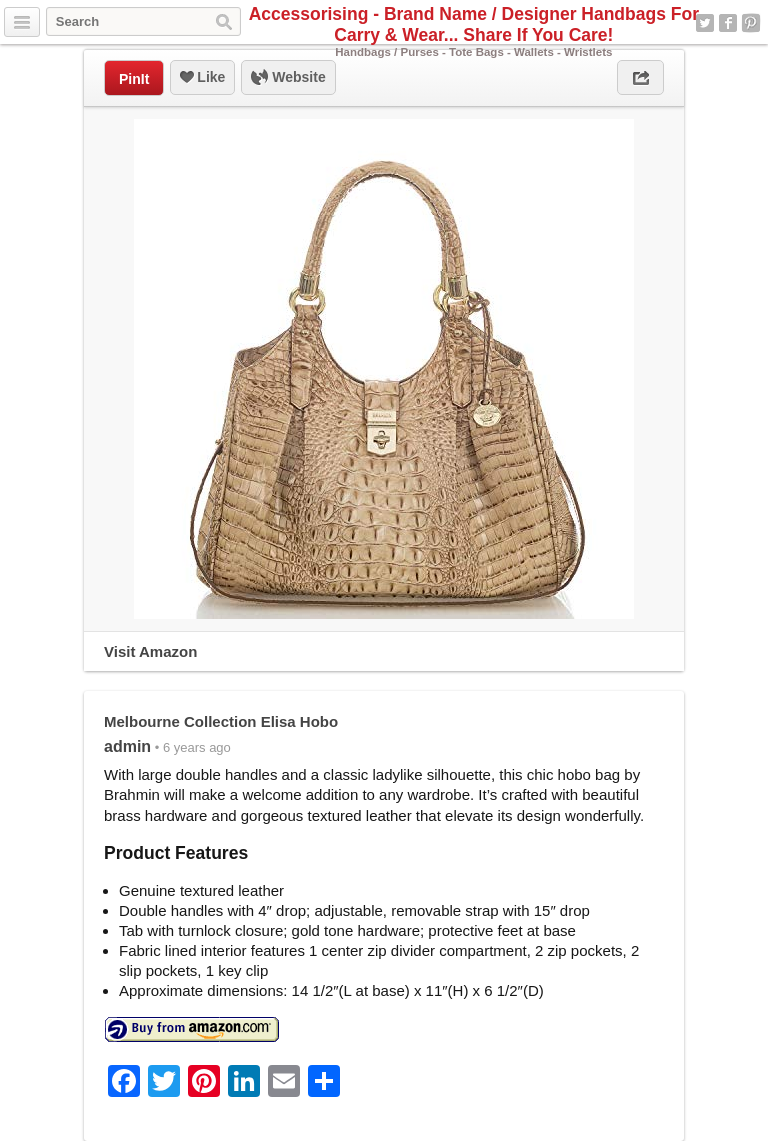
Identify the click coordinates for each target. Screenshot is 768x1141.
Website (288, 78)
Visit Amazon (150, 651)
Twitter (705, 23)
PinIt (134, 79)
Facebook (728, 23)
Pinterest (751, 23)
